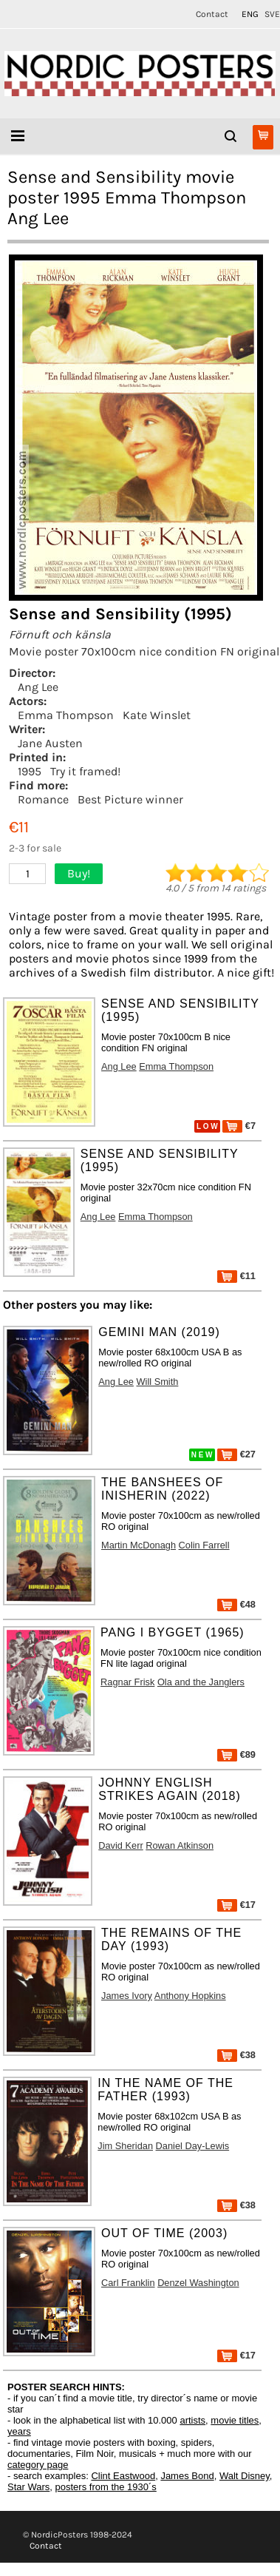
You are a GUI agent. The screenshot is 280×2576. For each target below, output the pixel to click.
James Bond (187, 2475)
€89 (236, 1754)
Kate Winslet (157, 715)
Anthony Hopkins (190, 1995)
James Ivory (126, 1995)
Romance (43, 799)
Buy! (78, 873)
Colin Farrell (204, 1545)
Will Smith (158, 1381)
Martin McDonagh (138, 1545)
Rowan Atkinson (180, 1845)
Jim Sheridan (125, 2145)
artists (192, 2420)
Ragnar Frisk (127, 1681)
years (19, 2431)
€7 (239, 1125)
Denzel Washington (198, 2282)
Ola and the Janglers (201, 1681)
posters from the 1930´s (106, 2486)
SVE (272, 14)
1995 (29, 771)
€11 (236, 1275)
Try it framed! (85, 771)
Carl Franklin (128, 2282)
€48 (236, 1604)
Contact (212, 14)
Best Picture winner (130, 799)
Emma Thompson (66, 715)
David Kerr (120, 1845)
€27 (236, 1454)
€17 (236, 1904)
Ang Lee (38, 687)
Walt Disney (244, 2475)
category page (37, 2464)
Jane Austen (50, 743)
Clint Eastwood (123, 2475)
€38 (236, 2054)
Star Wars (28, 2486)
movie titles (235, 2420)
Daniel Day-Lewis (193, 2145)
